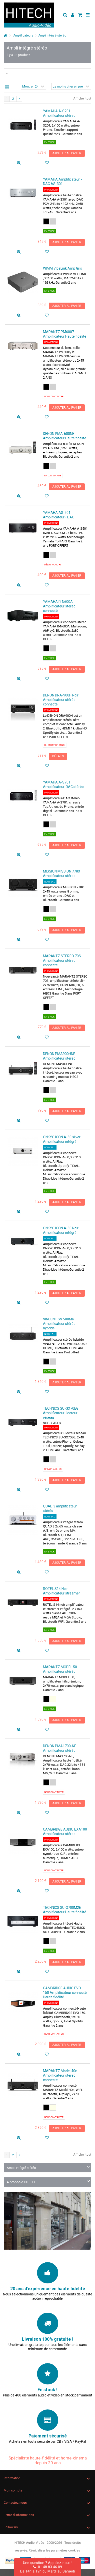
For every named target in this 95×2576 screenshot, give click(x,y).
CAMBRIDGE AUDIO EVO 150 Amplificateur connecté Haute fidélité (65, 1992)
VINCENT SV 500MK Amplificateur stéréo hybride (59, 1323)
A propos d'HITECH (21, 2182)
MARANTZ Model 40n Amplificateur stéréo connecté (60, 2075)
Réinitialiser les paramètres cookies (54, 2550)
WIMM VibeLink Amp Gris (62, 268)
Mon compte (13, 2490)
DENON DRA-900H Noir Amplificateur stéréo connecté (60, 699)
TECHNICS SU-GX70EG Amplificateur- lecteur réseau (60, 1412)
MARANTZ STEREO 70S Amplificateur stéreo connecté (62, 960)
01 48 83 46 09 (47, 2567)
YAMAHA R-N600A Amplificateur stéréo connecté (59, 606)
